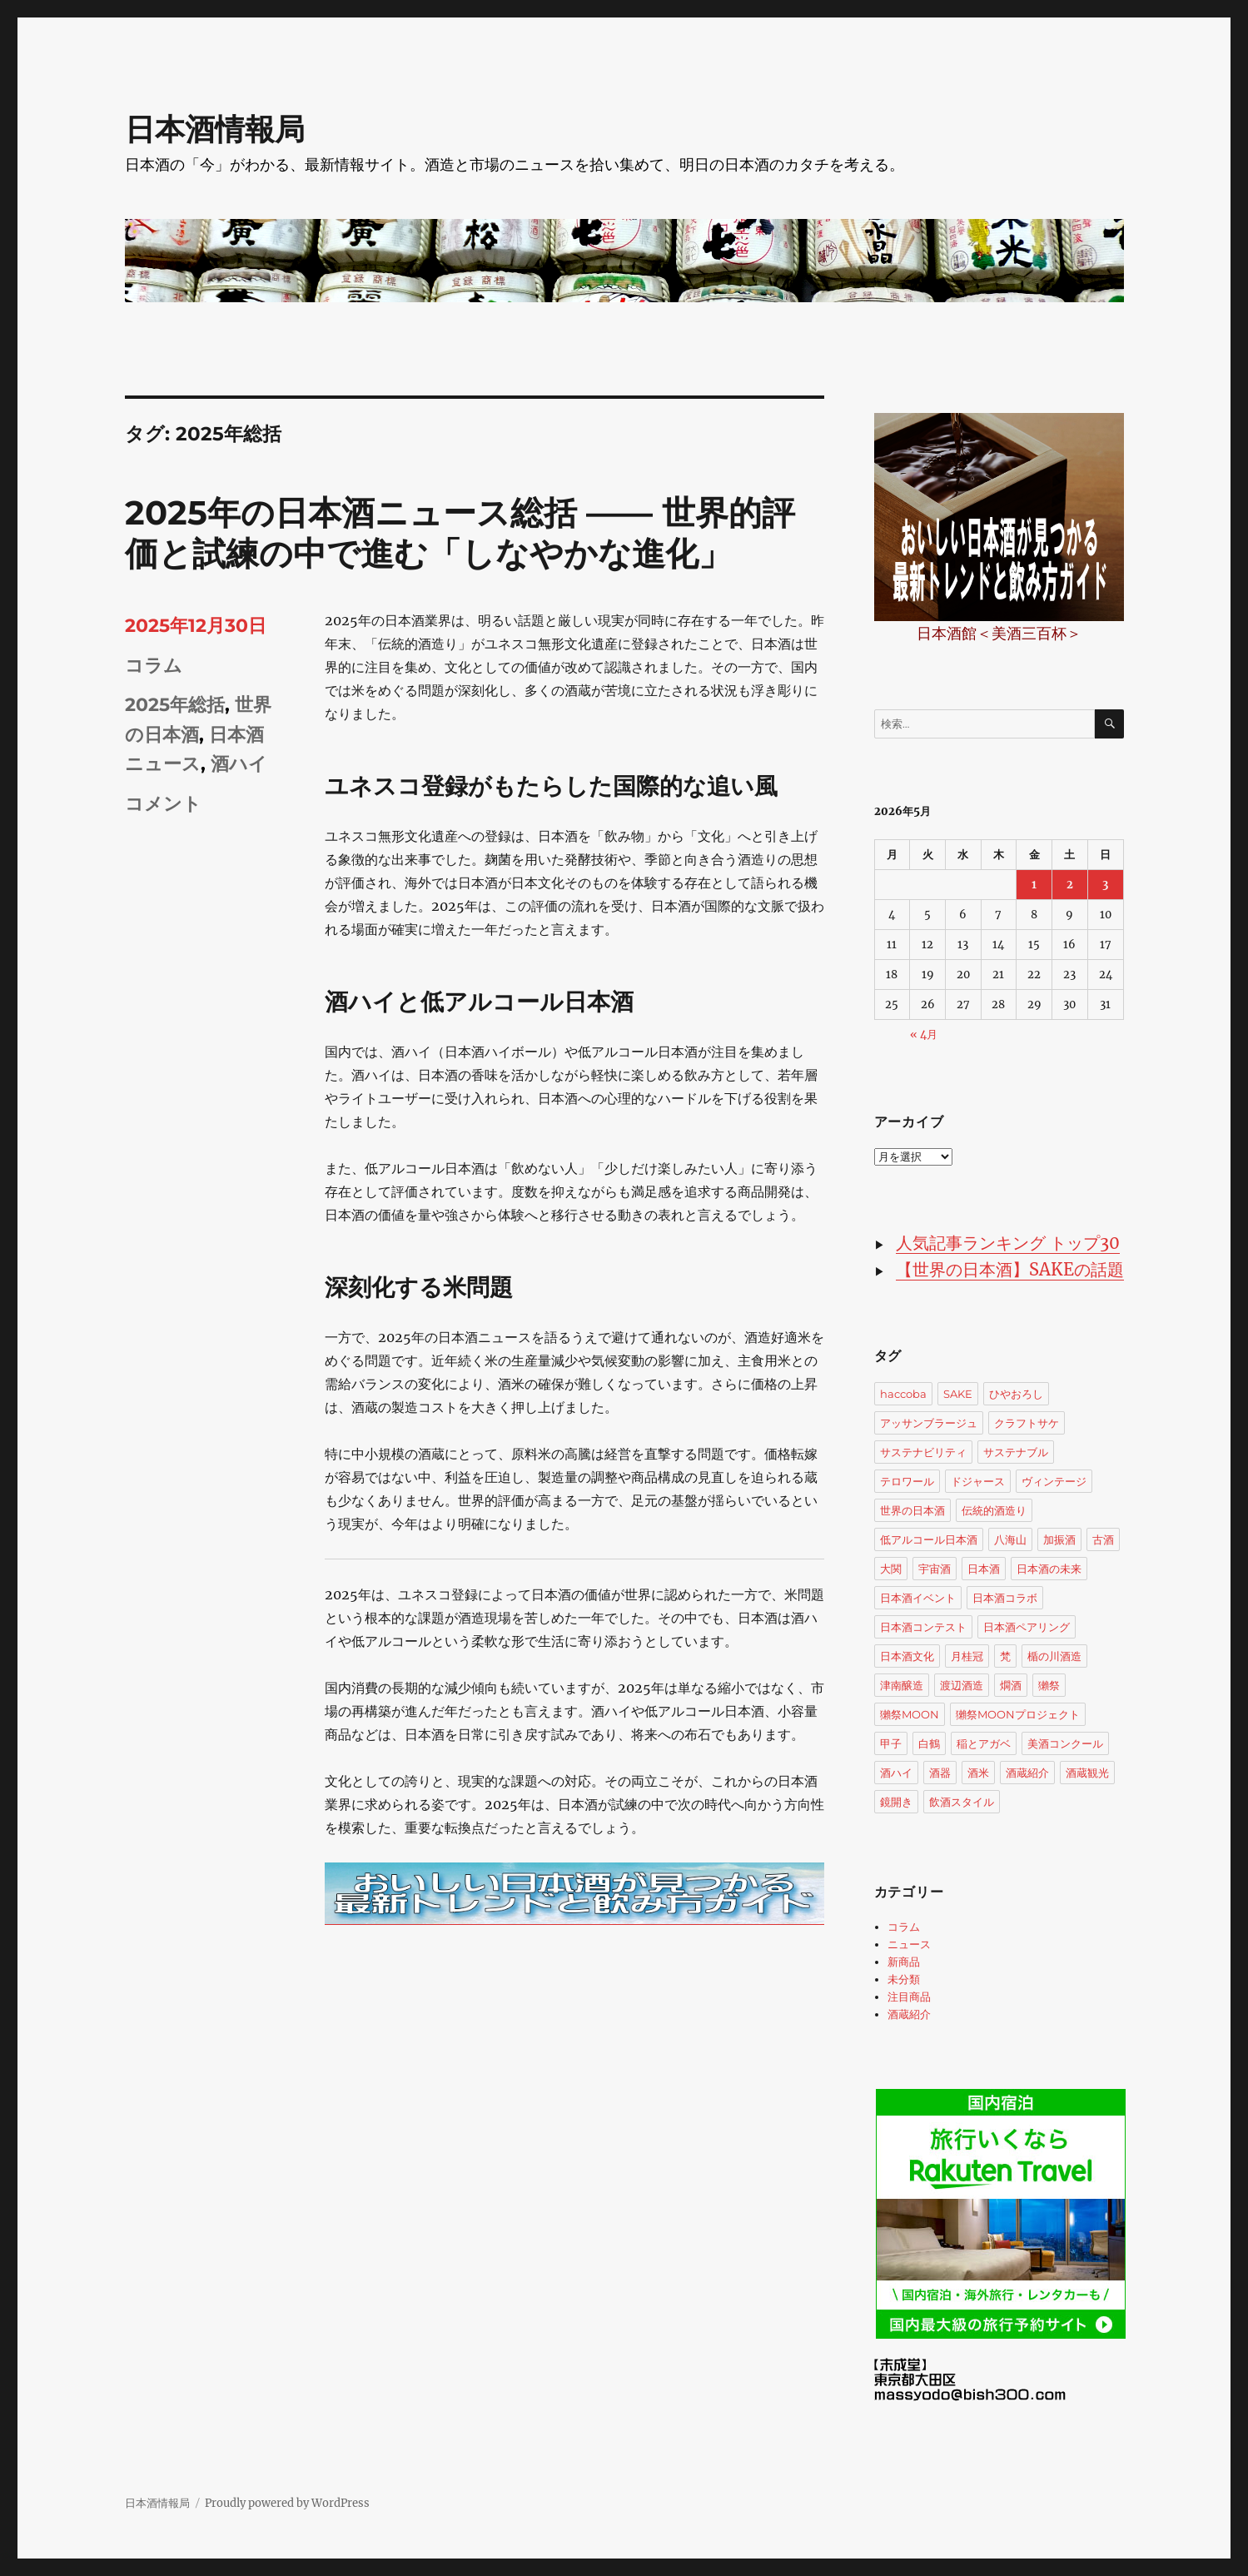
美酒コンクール (1065, 1743)
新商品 (904, 1962)
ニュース (909, 1944)
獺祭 (1049, 1685)
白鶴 (929, 1743)
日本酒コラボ (1004, 1597)
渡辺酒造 (961, 1685)
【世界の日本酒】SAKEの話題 (1010, 1269)
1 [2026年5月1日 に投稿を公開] (1034, 885)
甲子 (891, 1743)
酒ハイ (239, 764)
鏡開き (896, 1801)
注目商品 (909, 1997)
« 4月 (923, 1034)
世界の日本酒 (912, 1510)
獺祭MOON (909, 1714)
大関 (891, 1568)
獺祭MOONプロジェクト (1018, 1714)
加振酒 (1059, 1539)
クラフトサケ (1026, 1423)
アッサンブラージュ (928, 1423)
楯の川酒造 (1054, 1656)
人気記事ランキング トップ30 (1008, 1242)
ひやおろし (1016, 1393)
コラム (153, 665)
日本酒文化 (907, 1656)
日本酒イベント (918, 1597)
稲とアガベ (984, 1743)
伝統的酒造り (994, 1510)
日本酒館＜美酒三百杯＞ (999, 633)
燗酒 (1011, 1685)
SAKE (957, 1393)
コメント (163, 804)
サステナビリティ (923, 1452)
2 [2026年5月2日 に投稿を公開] (1070, 885)
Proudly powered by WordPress (287, 2503)
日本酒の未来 (1049, 1568)
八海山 (1010, 1539)
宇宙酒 (934, 1568)
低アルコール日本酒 (928, 1539)
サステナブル (1015, 1452)
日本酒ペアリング (1026, 1627)
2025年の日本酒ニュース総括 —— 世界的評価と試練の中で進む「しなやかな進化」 (460, 533)
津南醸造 (901, 1685)
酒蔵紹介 (1027, 1772)
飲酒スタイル (961, 1801)
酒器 (940, 1772)
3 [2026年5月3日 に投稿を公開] (1105, 885)
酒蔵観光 (1087, 1772)
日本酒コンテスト (923, 1627)
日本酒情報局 (215, 129)
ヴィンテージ (1054, 1481)
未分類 (904, 1979)
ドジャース (978, 1481)
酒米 (978, 1772)
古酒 (1103, 1539)
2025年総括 (175, 705)
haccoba (903, 1393)
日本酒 (983, 1568)
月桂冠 (967, 1656)
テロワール (907, 1481)
